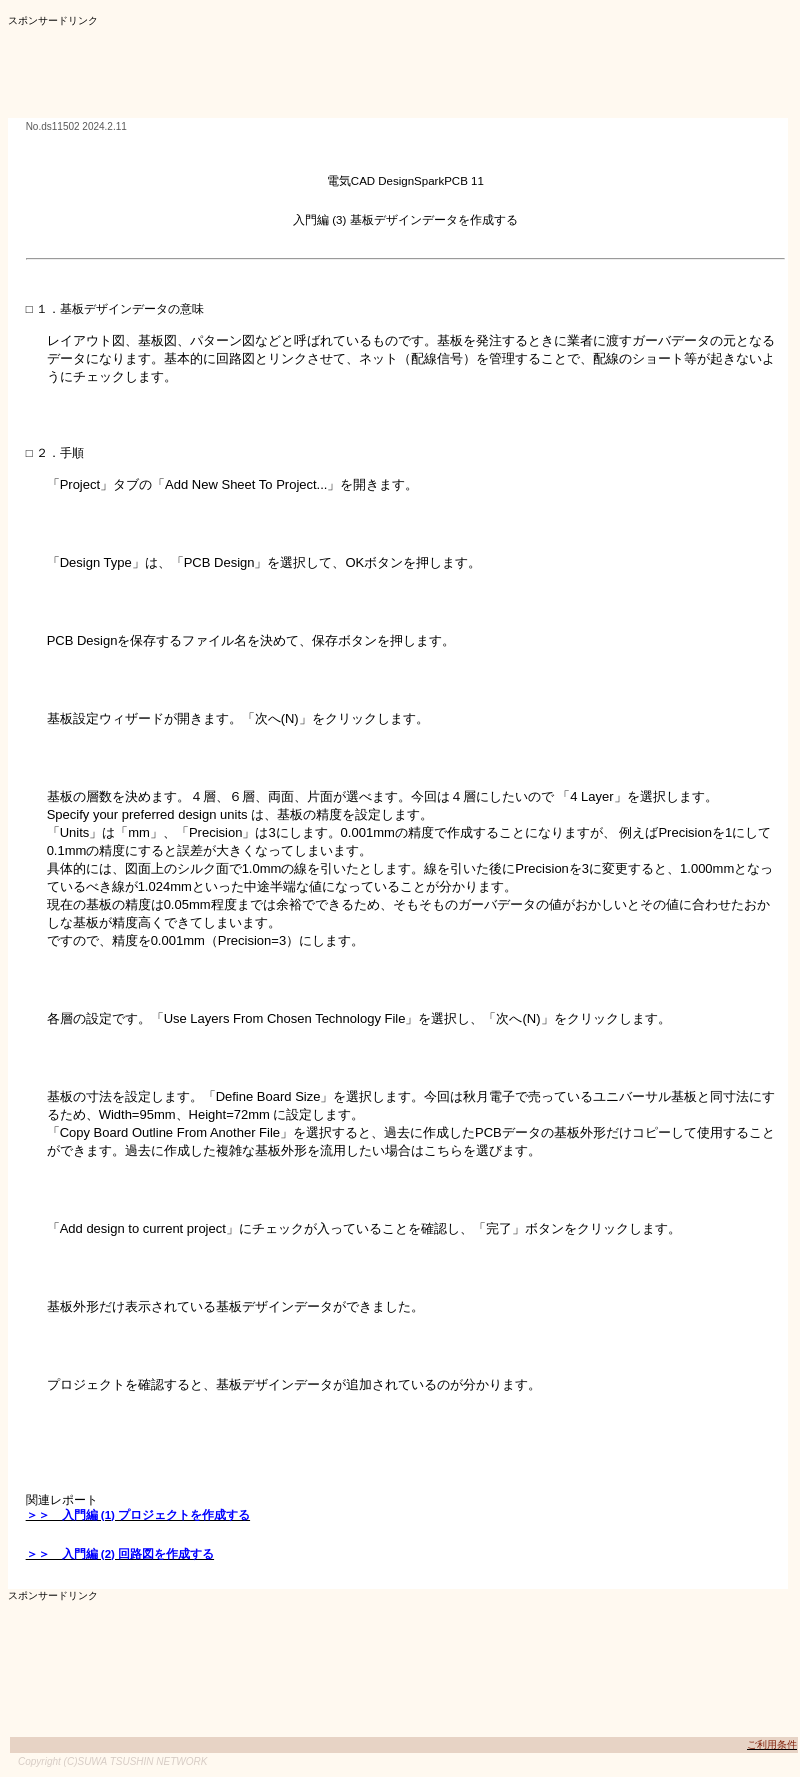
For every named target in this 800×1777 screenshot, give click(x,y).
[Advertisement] (372, 73)
